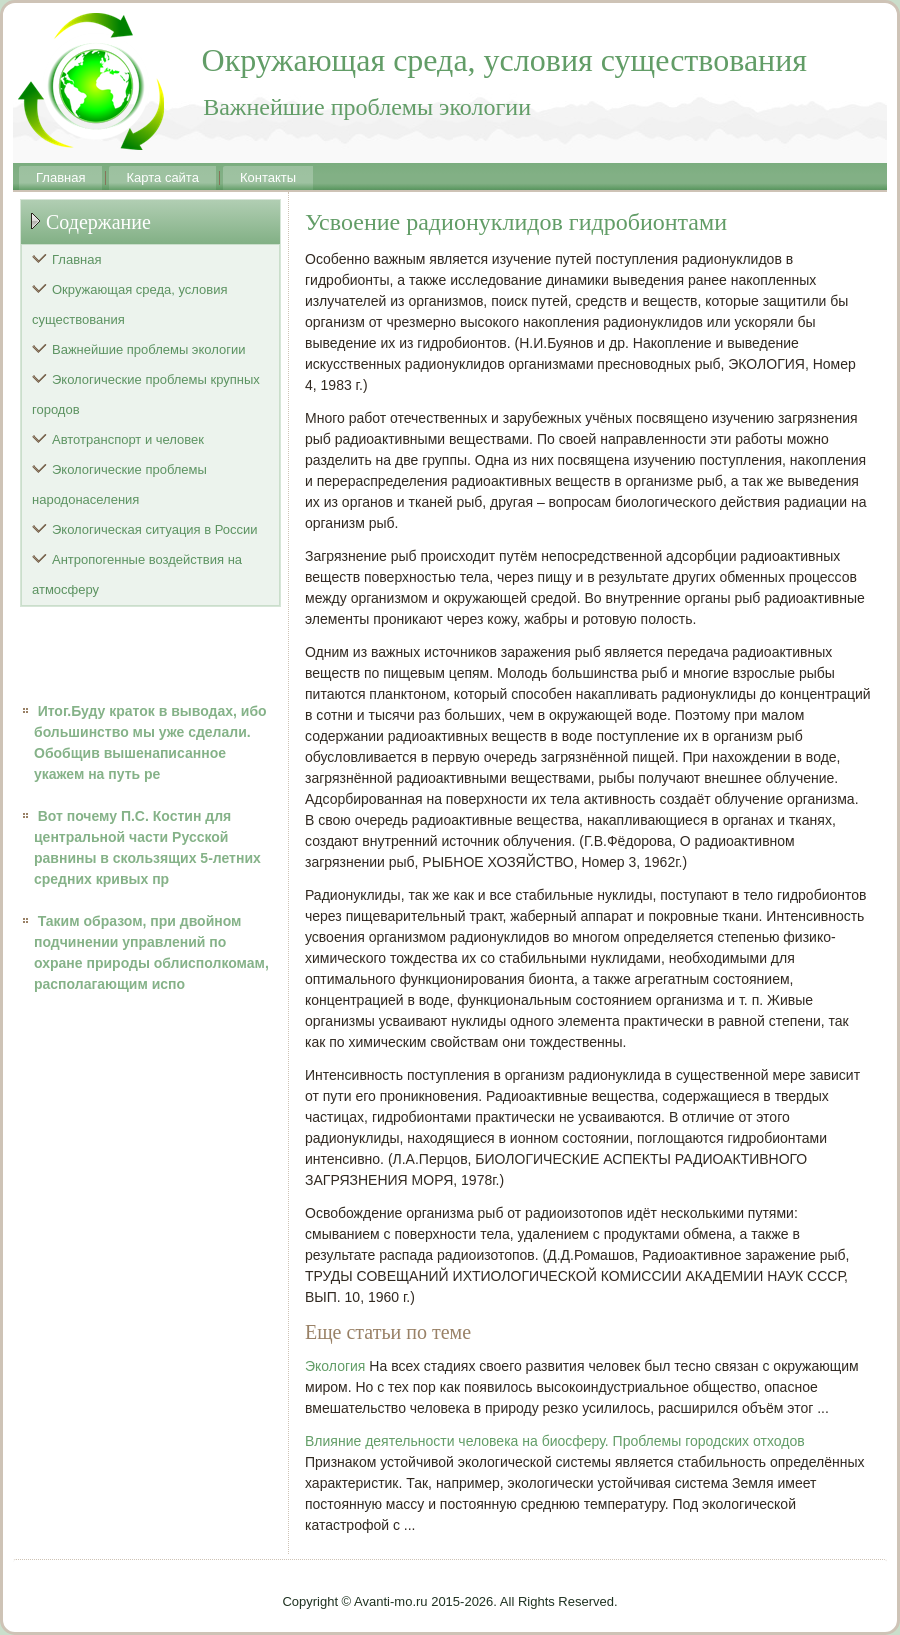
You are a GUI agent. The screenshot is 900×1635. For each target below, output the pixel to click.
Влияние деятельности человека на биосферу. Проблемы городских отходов (555, 1441)
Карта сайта (162, 177)
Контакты (268, 177)
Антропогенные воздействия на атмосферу (137, 574)
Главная (60, 177)
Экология (335, 1366)
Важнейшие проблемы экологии (149, 349)
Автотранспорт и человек (128, 439)
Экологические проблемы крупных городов (146, 394)
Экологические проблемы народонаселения (119, 484)
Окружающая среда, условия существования (130, 304)
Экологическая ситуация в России (155, 529)
